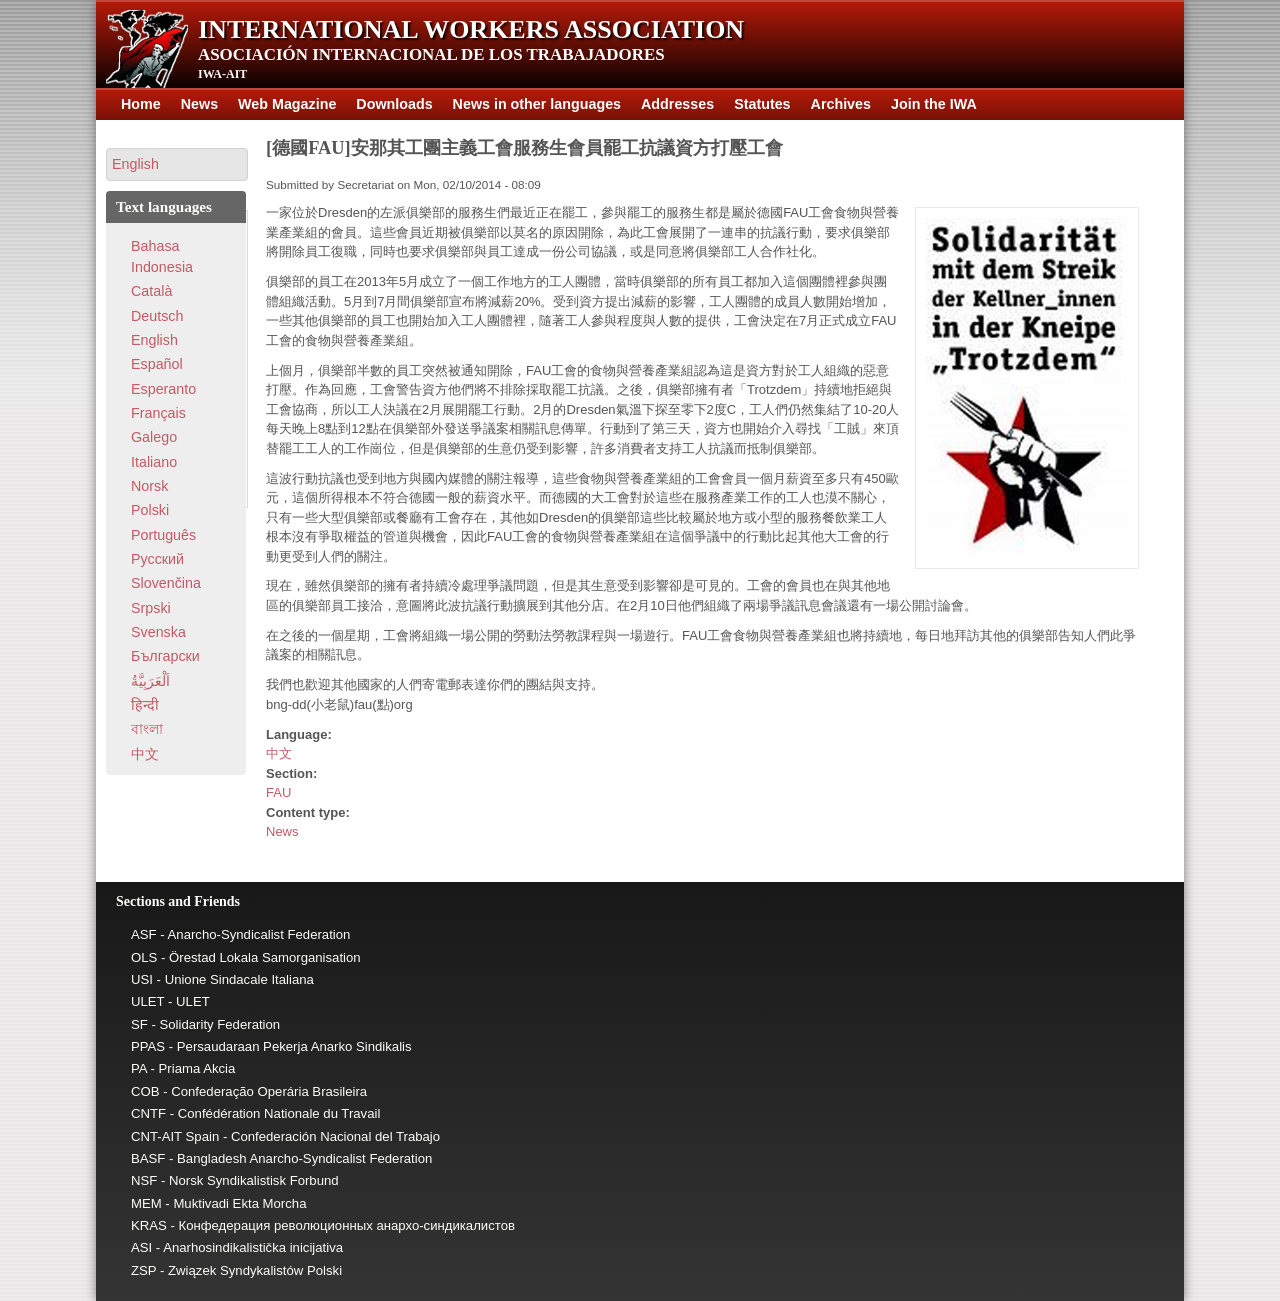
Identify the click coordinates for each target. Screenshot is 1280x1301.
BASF (148, 1158)
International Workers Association (471, 29)
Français (158, 413)
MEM (146, 1203)
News (199, 104)
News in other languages (537, 104)
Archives (841, 104)
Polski (150, 510)
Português (163, 535)
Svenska (158, 632)
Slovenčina (166, 583)
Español (157, 364)
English (154, 340)
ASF (144, 934)
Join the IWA (934, 104)
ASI (141, 1247)
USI (142, 979)
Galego (154, 437)
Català (151, 291)
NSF (144, 1180)
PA (139, 1068)
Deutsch (157, 316)
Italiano (154, 462)
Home (141, 104)
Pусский (157, 559)
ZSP (143, 1270)
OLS (144, 957)
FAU (278, 792)
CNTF (148, 1113)
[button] (177, 164)
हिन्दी (145, 705)
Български (165, 656)
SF (139, 1024)
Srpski (151, 608)
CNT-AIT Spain (175, 1136)
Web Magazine (287, 104)
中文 (279, 753)
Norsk (149, 486)
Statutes (762, 104)
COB (145, 1091)
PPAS (148, 1046)
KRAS (149, 1225)
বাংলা (147, 729)
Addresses (677, 104)
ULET (147, 1001)
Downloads (394, 104)
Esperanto (163, 389)
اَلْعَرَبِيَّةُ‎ (150, 681)
